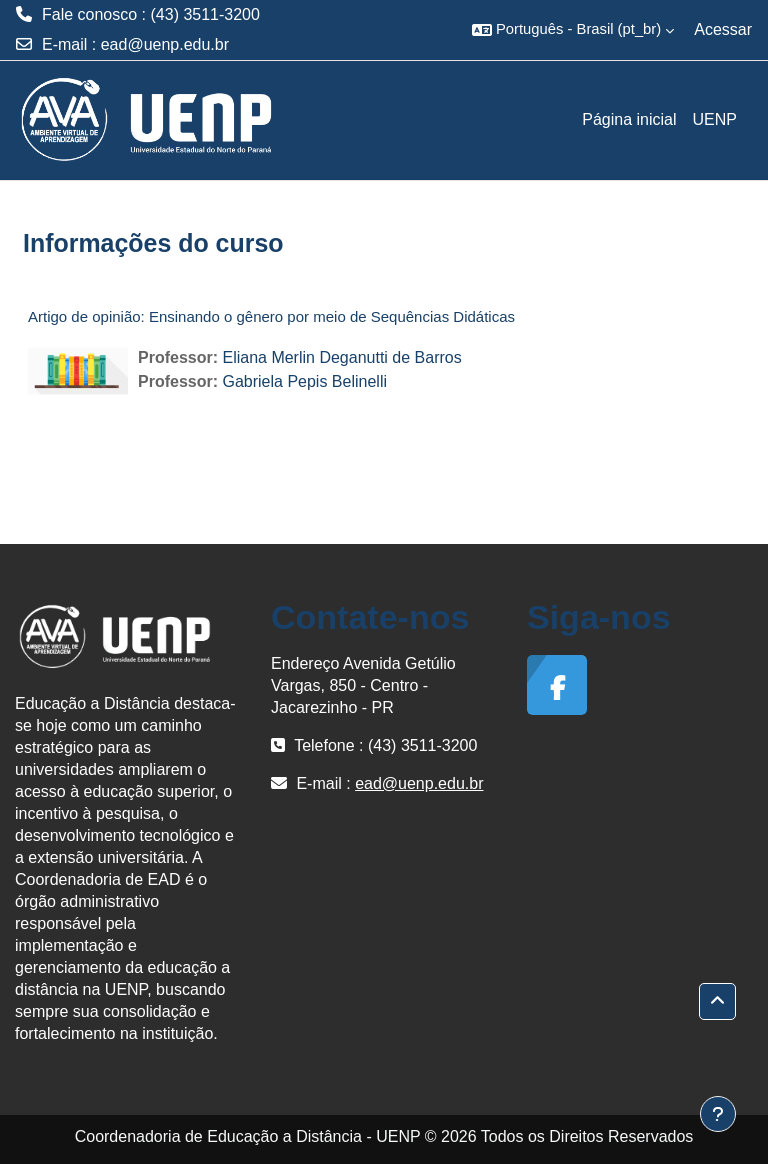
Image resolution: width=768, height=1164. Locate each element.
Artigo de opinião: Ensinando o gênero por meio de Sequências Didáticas (271, 316)
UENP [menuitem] (715, 119)
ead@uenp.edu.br (165, 44)
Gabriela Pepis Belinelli (304, 381)
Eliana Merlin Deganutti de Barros (341, 357)
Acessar (723, 29)
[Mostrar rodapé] (718, 1114)
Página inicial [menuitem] (629, 119)
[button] (573, 30)
